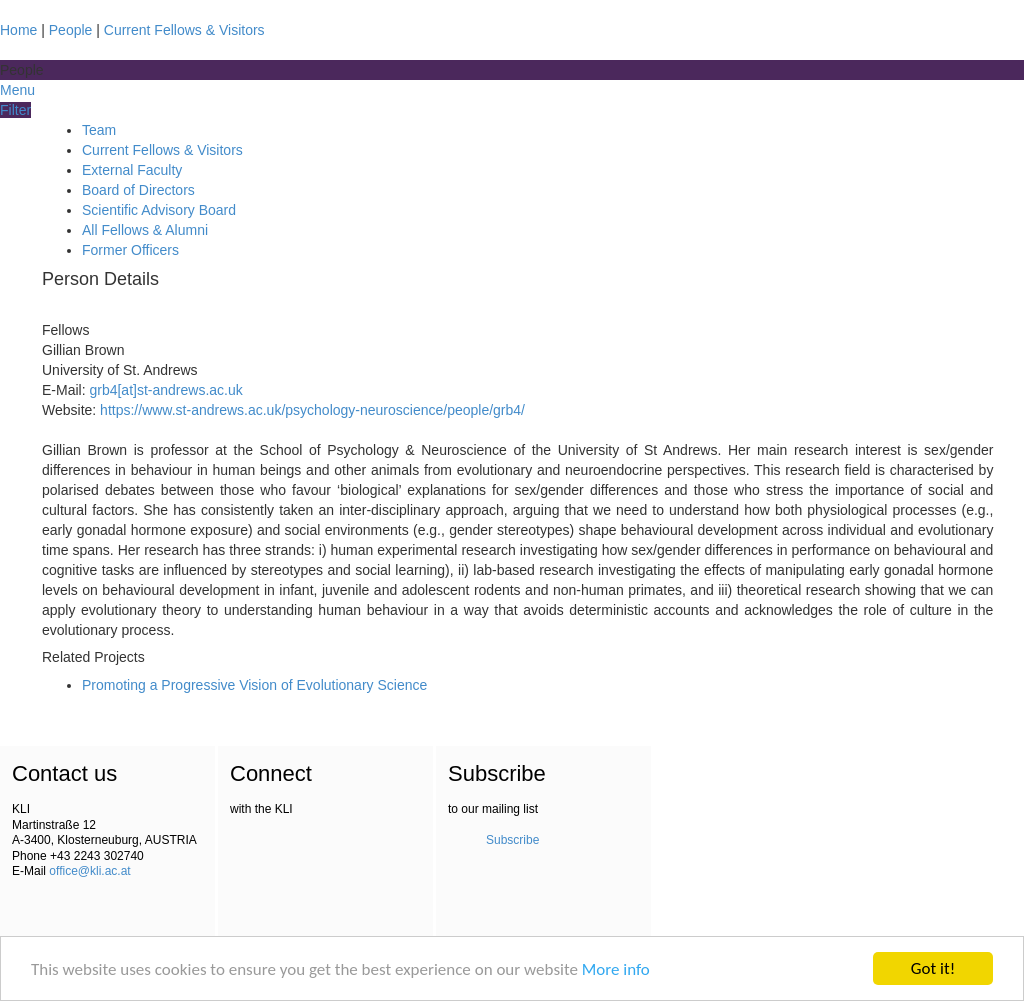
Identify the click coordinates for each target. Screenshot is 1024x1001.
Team (99, 130)
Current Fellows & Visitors (184, 30)
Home (18, 30)
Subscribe (512, 840)
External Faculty (132, 170)
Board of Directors (138, 190)
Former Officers (130, 250)
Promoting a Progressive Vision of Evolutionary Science (254, 685)
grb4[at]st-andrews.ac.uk (165, 390)
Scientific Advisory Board (159, 210)
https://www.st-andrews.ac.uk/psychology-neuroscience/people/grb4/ (312, 410)
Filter (15, 110)
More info (616, 970)
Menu (17, 90)
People (71, 30)
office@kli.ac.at (89, 871)
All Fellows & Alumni (145, 230)
